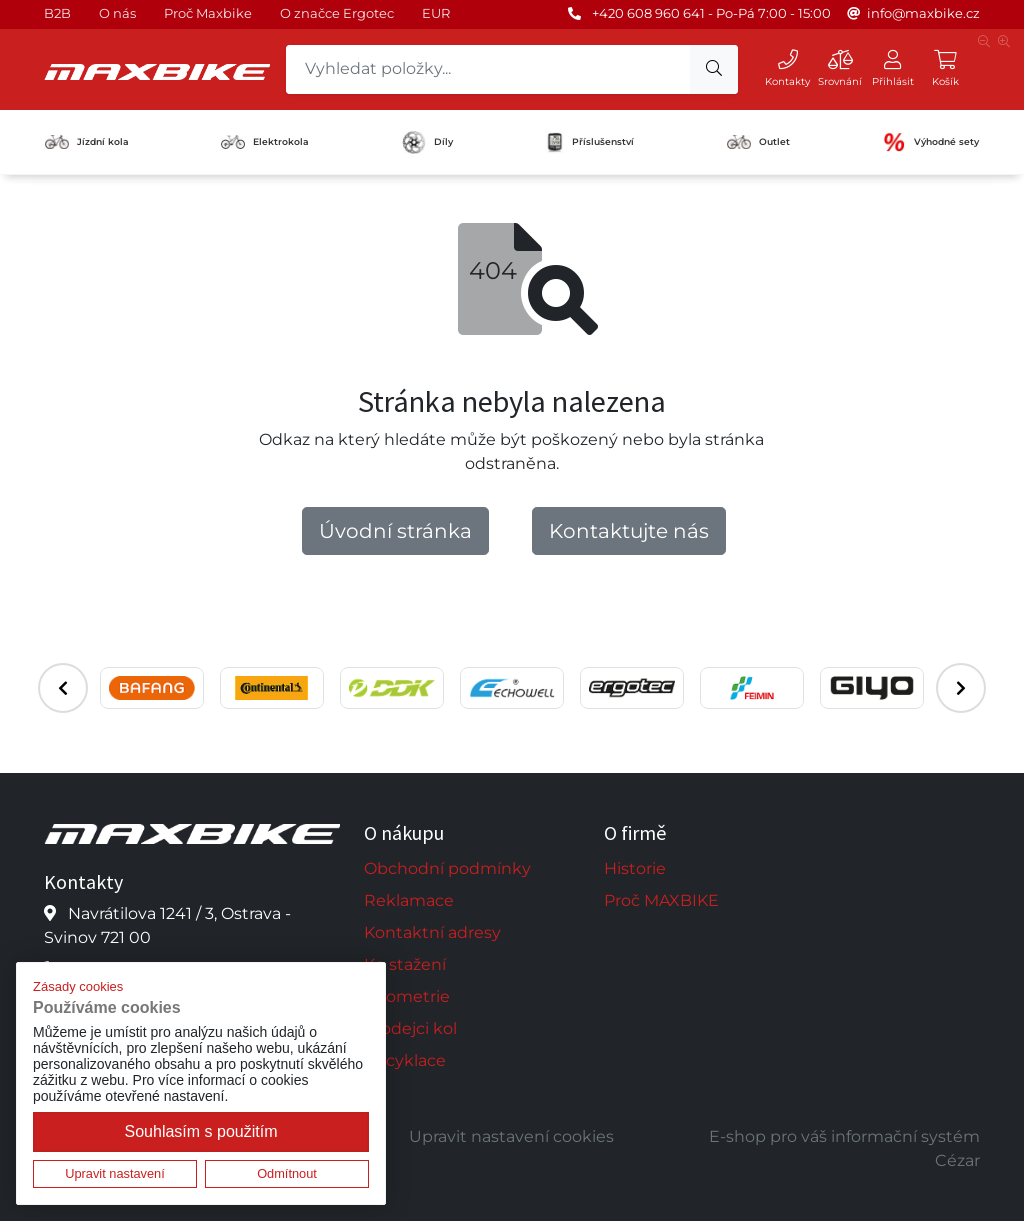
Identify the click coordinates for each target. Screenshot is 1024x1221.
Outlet (758, 142)
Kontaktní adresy (432, 932)
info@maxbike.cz (923, 13)
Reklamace (409, 900)
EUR (436, 13)
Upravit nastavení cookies (511, 1136)
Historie (635, 868)
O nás (117, 13)
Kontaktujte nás (629, 531)
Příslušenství (590, 142)
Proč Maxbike (208, 13)
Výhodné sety (930, 142)
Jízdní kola (87, 142)
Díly (427, 142)
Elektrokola (265, 141)
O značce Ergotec (337, 13)
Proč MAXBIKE (661, 900)
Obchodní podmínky (447, 868)
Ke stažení (405, 964)
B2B (57, 13)
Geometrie (407, 996)
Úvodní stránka (395, 531)
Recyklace (405, 1060)
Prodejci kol (410, 1028)
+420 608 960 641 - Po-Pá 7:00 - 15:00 (711, 13)
